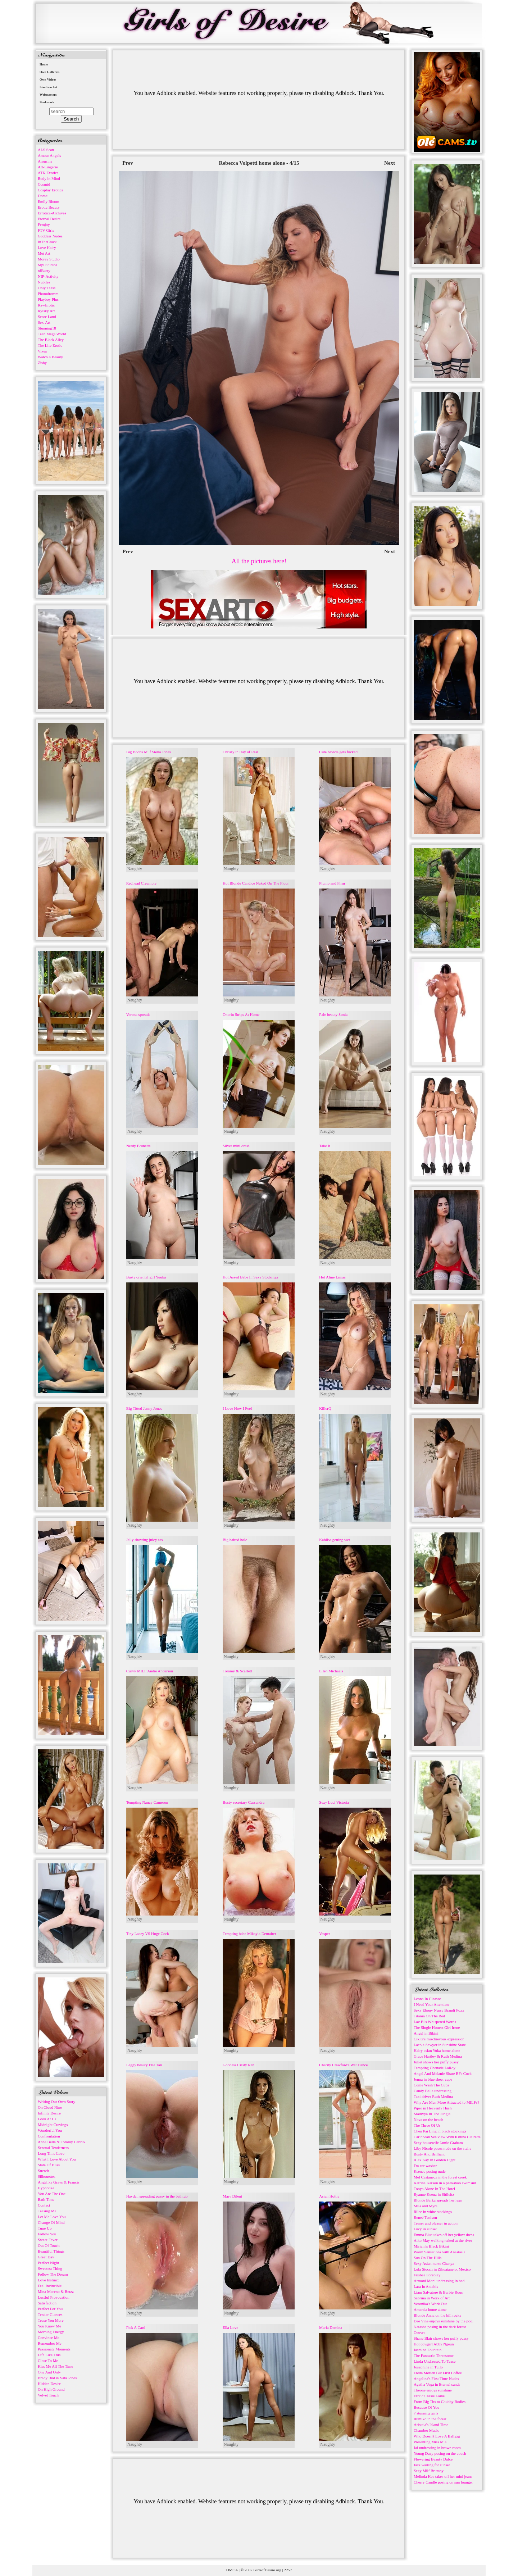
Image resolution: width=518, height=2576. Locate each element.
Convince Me (48, 2337)
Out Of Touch (49, 2245)
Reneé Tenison (425, 2217)
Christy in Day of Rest (240, 752)
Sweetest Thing (50, 2268)
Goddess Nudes (50, 236)
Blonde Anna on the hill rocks (437, 2315)
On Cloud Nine (50, 2107)
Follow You (47, 2234)
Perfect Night (48, 2263)
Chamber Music (426, 2430)
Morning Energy (51, 2332)
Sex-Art (44, 322)
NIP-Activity (48, 276)
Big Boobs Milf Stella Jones (148, 752)
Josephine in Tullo (428, 2367)
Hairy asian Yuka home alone (437, 2050)
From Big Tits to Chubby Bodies (439, 2401)
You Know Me (49, 2326)
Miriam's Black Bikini (431, 2246)
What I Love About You (57, 2159)
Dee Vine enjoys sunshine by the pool (443, 2321)
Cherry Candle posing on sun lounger (443, 2482)
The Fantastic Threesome (434, 2355)
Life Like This (49, 2355)
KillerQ (325, 1408)
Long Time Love (51, 2153)
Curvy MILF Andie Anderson (149, 1671)
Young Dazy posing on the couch (440, 2453)
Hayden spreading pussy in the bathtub (157, 2196)
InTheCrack (47, 242)
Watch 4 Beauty (50, 357)
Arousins (45, 161)
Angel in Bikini (426, 2033)
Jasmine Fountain (427, 2350)
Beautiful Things (51, 2251)
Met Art (44, 253)
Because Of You (426, 2407)
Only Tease (46, 288)
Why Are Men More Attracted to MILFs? (446, 2102)
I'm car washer (425, 2165)
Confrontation (49, 2136)
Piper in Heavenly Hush (432, 2108)
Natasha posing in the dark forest (440, 2327)
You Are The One (51, 2193)
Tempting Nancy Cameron (147, 1802)
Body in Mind (49, 178)
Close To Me (48, 2360)
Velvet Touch (48, 2395)
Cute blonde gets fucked (338, 752)
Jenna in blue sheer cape (433, 2079)
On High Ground (51, 2389)
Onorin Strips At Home (241, 1014)
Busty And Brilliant (429, 2154)
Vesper (324, 1933)
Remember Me (50, 2343)
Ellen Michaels (331, 1671)
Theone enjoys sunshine (433, 2390)
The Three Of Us (427, 2125)
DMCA (232, 2570)
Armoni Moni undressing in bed (439, 2281)
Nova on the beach (428, 2119)
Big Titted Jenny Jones (144, 1408)
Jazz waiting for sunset (432, 2465)
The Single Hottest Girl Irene (437, 2027)
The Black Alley (51, 339)
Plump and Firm (332, 883)
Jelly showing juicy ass (144, 1539)
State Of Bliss (49, 2165)
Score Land (47, 316)
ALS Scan (46, 149)
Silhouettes (46, 2176)
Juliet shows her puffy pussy (436, 2062)
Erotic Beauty (49, 207)
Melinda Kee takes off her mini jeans (443, 2476)
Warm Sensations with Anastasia (439, 2252)
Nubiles (44, 282)
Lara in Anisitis (426, 2286)
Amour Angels (49, 155)
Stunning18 (47, 328)
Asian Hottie (329, 2196)
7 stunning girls (426, 2413)
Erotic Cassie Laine (429, 2396)
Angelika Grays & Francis (58, 2182)
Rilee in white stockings (433, 2211)
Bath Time (46, 2199)
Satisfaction (47, 2303)
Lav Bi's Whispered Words (435, 2022)
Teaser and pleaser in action (436, 2223)
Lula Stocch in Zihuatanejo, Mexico (442, 2269)
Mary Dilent (232, 2196)
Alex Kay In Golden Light (434, 2160)
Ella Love (230, 2327)
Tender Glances (50, 2314)
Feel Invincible (50, 2286)
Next (389, 163)
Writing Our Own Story (56, 2101)
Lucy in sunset (425, 2229)
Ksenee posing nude (430, 2171)
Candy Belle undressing (432, 2091)
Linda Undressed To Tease (434, 2361)
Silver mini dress (236, 1146)
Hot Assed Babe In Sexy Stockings (250, 1277)
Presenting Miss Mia (430, 2442)
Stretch (43, 2170)
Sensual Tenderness (53, 2147)
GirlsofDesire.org (267, 2570)
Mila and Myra (425, 2206)
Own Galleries (49, 72)
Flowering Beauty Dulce (433, 2459)
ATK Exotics (48, 173)
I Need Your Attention (431, 2004)
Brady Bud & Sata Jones (57, 2378)
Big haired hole (235, 1539)
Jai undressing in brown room (437, 2447)
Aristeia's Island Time (431, 2424)
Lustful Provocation (53, 2297)
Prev (127, 163)
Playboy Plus (48, 299)
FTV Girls (46, 230)
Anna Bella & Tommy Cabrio (61, 2142)
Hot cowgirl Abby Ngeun (434, 2344)
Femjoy (44, 224)
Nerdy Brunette (138, 1146)
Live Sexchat (48, 87)
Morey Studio (49, 259)
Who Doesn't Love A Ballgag (437, 2436)
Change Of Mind (51, 2222)
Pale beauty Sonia (333, 1014)
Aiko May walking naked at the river (443, 2240)
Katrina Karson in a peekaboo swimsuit (445, 2183)
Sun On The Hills (427, 2257)
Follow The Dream (53, 2274)
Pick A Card (135, 2327)
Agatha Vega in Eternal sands (437, 2384)
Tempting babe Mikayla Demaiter (249, 1933)
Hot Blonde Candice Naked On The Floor (256, 883)
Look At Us (47, 2119)
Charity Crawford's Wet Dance (343, 2065)
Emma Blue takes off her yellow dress (444, 2234)
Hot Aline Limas (332, 1277)
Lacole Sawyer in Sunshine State (440, 2045)
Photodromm (48, 293)
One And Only (49, 2372)
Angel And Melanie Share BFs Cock (443, 2073)
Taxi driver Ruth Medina (433, 2096)
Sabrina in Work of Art (432, 2298)
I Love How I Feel (237, 1408)
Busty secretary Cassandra (243, 1802)
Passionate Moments (54, 2349)
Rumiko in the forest (430, 2419)
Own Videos (48, 79)
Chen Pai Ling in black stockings (440, 2131)
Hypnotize (46, 2188)
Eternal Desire (49, 219)
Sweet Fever (48, 2239)
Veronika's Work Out (430, 2304)
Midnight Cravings (53, 2124)
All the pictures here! (259, 561)
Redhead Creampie (141, 883)
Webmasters (48, 94)
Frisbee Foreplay (427, 2275)
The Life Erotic (50, 345)
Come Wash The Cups (431, 2085)
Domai (43, 196)
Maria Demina (330, 2327)
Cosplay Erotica (50, 190)
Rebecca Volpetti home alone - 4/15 (259, 163)
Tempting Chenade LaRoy (434, 2068)
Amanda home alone (430, 2309)
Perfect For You (50, 2309)
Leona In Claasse (427, 1998)
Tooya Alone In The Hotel (434, 2188)
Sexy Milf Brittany (429, 2470)
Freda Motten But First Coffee (438, 2373)
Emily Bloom (48, 201)
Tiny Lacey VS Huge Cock (147, 1933)
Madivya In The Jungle (432, 2114)
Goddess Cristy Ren (238, 2065)
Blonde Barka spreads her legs (438, 2200)
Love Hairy (47, 247)
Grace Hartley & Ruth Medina (438, 2056)
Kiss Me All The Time (55, 2366)
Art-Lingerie (48, 167)
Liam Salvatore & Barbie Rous (438, 2292)
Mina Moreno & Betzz (56, 2291)
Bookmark (47, 102)
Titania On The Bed (429, 2016)
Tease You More (51, 2320)
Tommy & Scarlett (237, 1671)
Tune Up (44, 2228)
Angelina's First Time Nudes (436, 2378)
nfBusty (44, 270)
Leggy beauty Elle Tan (144, 2065)
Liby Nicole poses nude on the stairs (442, 2148)
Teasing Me (47, 2211)
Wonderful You (50, 2130)
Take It (324, 1146)
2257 (288, 2570)
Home (44, 64)
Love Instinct (48, 2280)
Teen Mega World (52, 334)
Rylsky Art (46, 311)
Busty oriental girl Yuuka (146, 1277)
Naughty (134, 868)
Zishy (42, 362)
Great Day (46, 2257)
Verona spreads (138, 1014)
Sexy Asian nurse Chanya (434, 2263)
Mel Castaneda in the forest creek (440, 2177)
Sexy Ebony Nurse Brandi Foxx (439, 2010)
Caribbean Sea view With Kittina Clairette (447, 2137)
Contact (44, 2205)
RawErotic (46, 305)
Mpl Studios (47, 265)
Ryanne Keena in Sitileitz (434, 2194)
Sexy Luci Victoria (334, 1802)
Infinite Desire (49, 2113)
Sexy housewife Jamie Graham (438, 2142)
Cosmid (44, 184)
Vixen (42, 351)
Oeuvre (419, 2332)
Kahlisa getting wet (334, 1539)
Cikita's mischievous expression (439, 2039)
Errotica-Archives (52, 213)
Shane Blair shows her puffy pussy (441, 2338)
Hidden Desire (49, 2383)
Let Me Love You (52, 2216)
